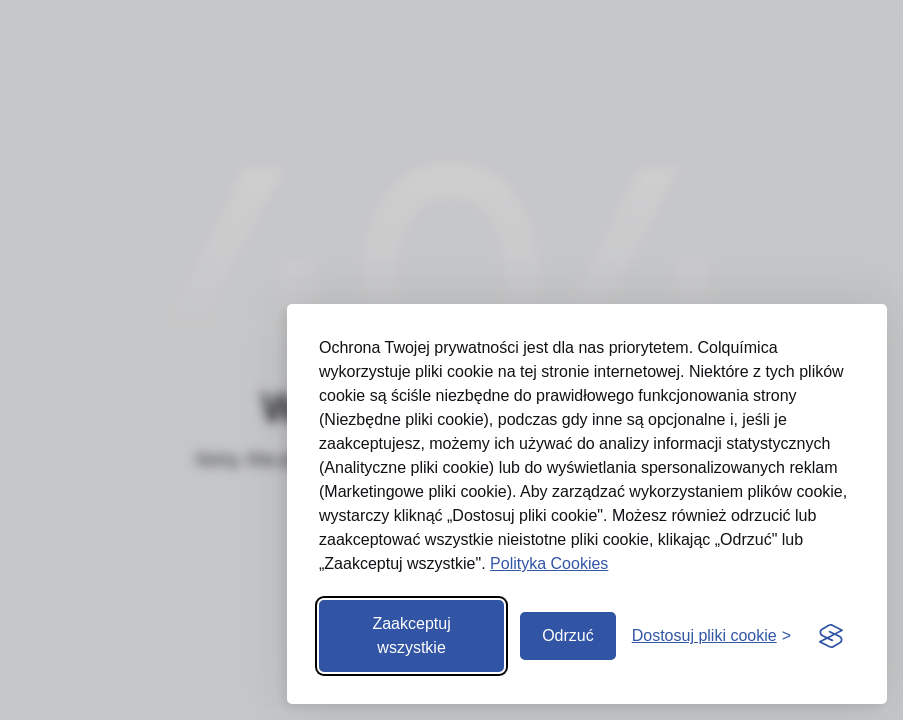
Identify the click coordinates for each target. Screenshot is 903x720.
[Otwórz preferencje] (711, 636)
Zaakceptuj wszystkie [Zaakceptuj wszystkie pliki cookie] (411, 635)
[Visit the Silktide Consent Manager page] (831, 636)
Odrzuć (568, 635)
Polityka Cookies (549, 563)
